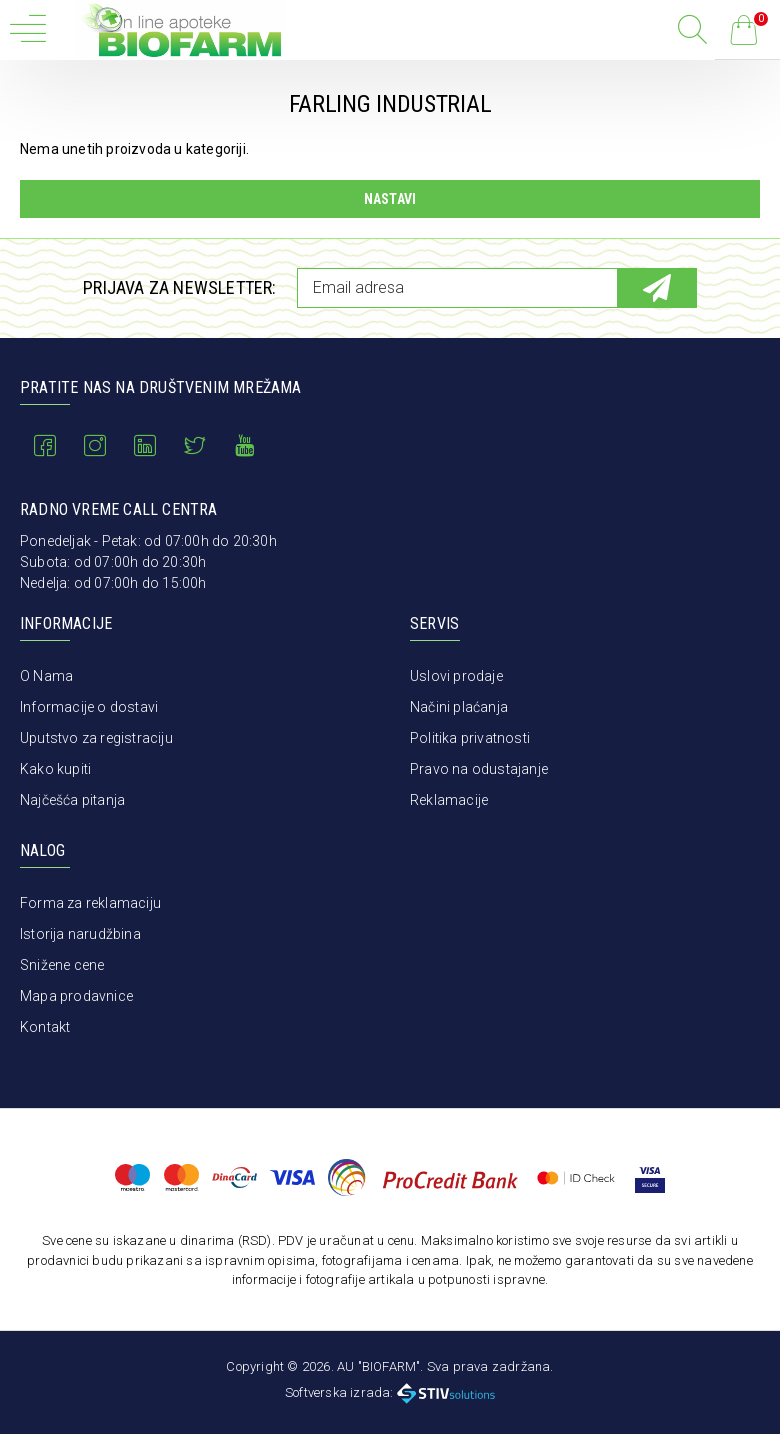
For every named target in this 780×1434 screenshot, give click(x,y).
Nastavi (390, 199)
